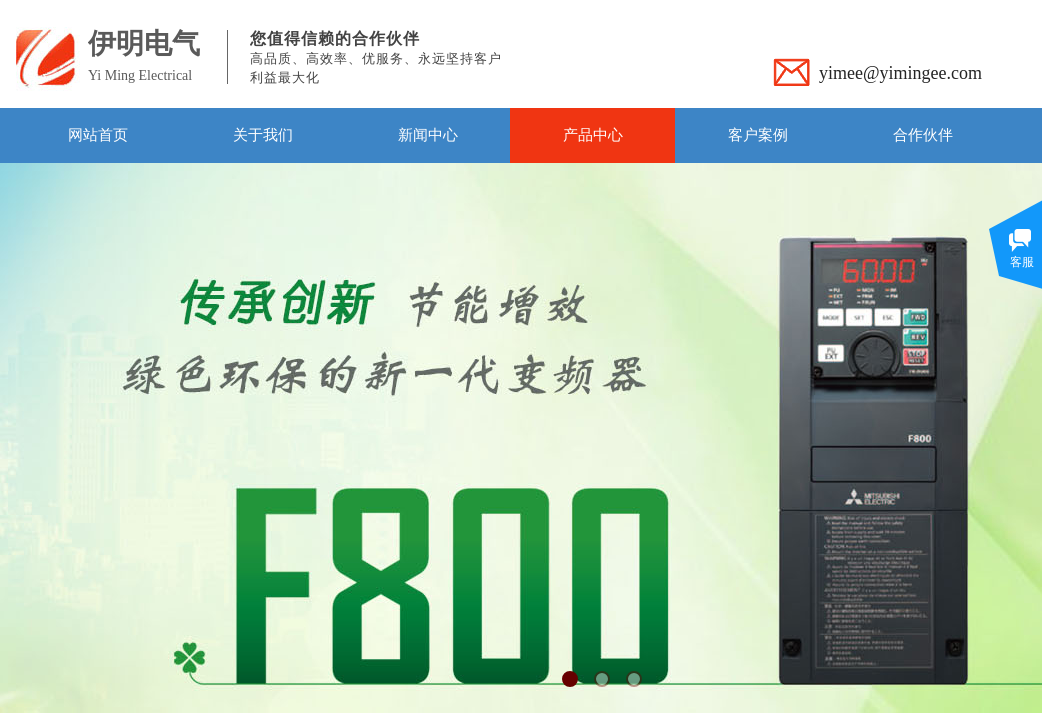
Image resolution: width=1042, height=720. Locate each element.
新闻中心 (428, 135)
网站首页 (98, 135)
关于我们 (263, 135)
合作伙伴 (923, 135)
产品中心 (593, 135)
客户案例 (758, 135)
